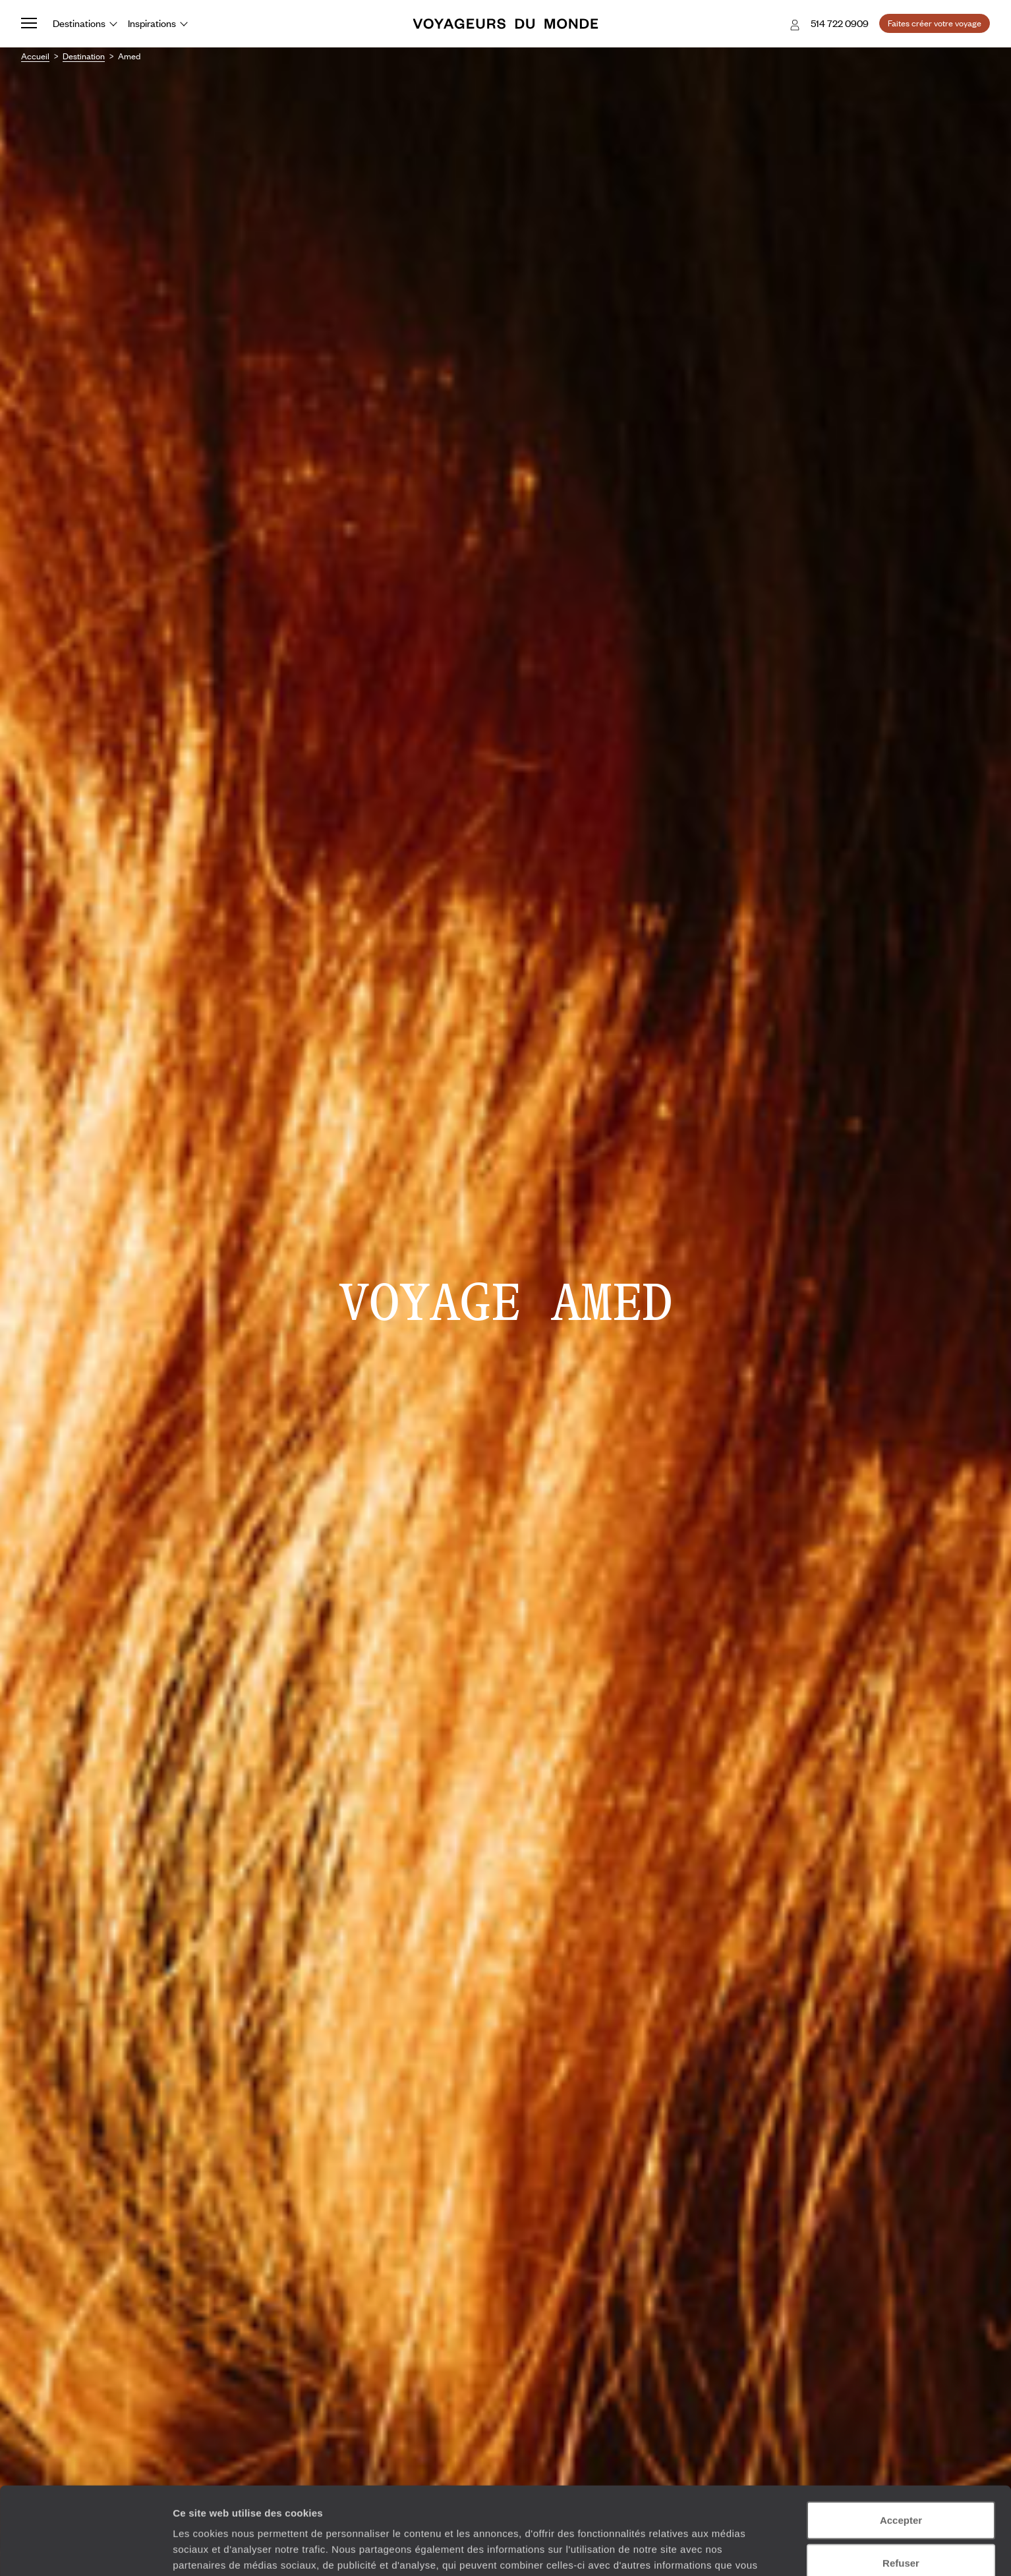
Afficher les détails (725, 2550)
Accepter (901, 2446)
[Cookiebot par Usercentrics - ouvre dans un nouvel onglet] (85, 2550)
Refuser (900, 2490)
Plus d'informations (614, 2507)
